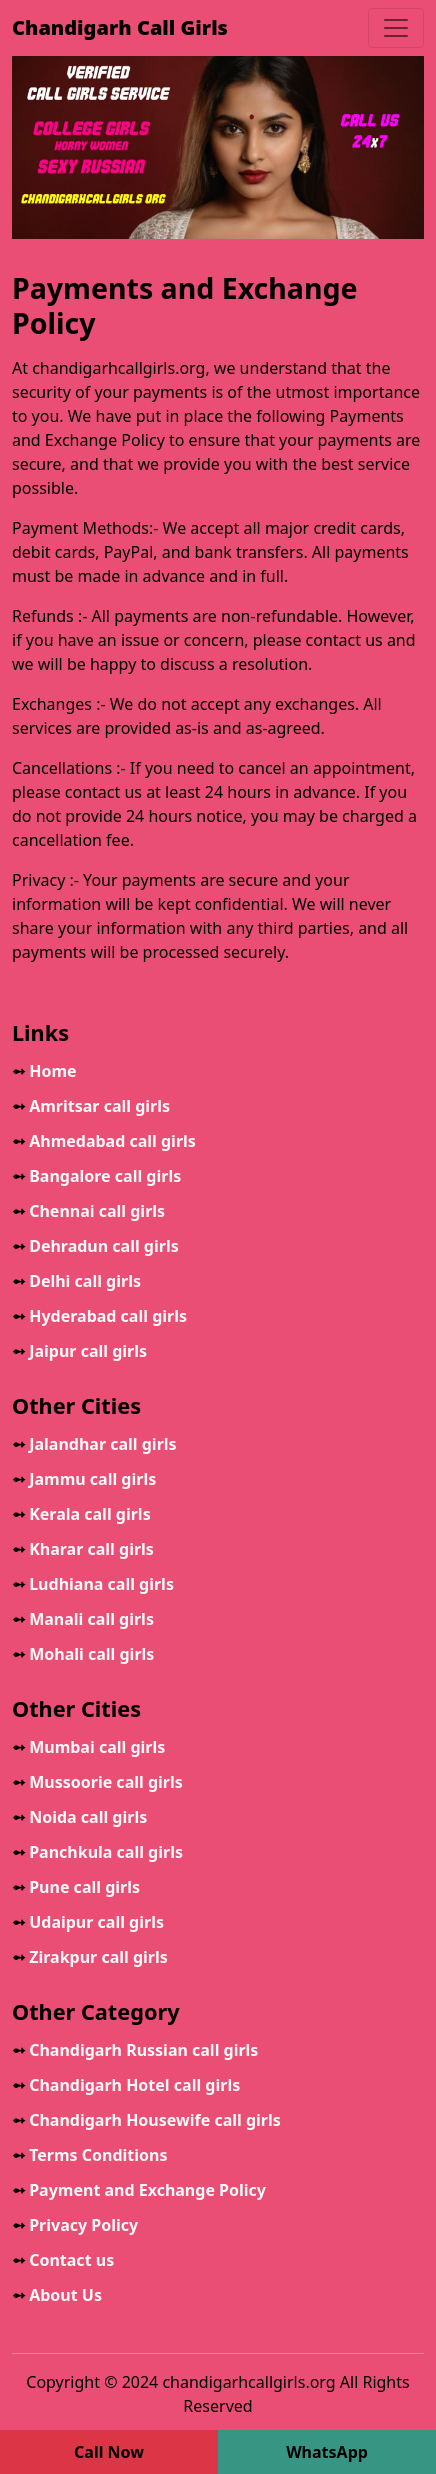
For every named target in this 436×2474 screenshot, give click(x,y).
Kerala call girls (81, 1514)
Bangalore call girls (96, 1176)
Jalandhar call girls (94, 1444)
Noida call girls (79, 1817)
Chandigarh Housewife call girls (146, 2120)
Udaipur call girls (88, 1922)
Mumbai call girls (88, 1747)
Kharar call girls (83, 1549)
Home (44, 1071)
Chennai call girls (88, 1211)
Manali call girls (83, 1619)
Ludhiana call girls (93, 1584)
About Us (57, 2295)
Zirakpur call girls (90, 1957)
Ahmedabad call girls (104, 1141)
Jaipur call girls (79, 1351)
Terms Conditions (90, 2155)
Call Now (109, 2452)
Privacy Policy (75, 2225)
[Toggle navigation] (396, 28)
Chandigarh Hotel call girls (126, 2085)
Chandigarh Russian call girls (135, 2050)
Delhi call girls (76, 1281)
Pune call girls (76, 1887)
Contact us (63, 2260)
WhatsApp (327, 2452)
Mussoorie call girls (97, 1782)
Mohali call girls (83, 1654)
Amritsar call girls (91, 1106)
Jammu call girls (84, 1479)
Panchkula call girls (97, 1852)
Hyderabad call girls (99, 1316)
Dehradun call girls (95, 1246)
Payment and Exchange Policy (139, 2190)
